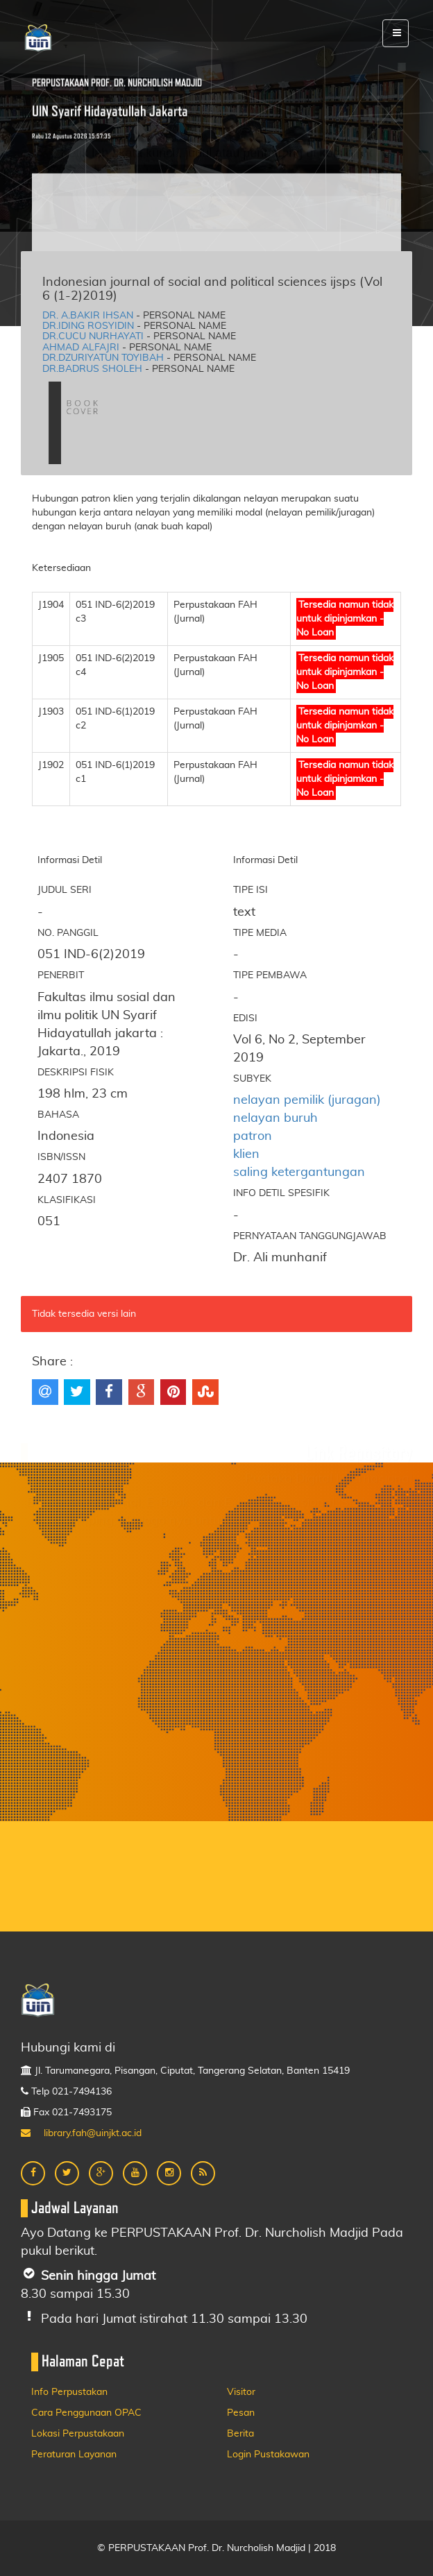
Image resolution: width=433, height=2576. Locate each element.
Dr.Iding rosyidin (88, 326)
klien (246, 1154)
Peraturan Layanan (74, 2454)
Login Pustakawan (268, 2454)
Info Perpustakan (69, 2392)
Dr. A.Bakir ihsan (87, 316)
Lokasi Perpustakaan (77, 2434)
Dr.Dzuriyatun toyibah (103, 358)
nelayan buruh (275, 1118)
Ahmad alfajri (80, 347)
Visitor (241, 2392)
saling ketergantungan (299, 1172)
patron (252, 1136)
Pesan (241, 2413)
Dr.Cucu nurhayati (93, 336)
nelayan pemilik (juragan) (307, 1100)
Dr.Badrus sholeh (92, 369)
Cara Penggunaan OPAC (86, 2413)
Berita (240, 2434)
